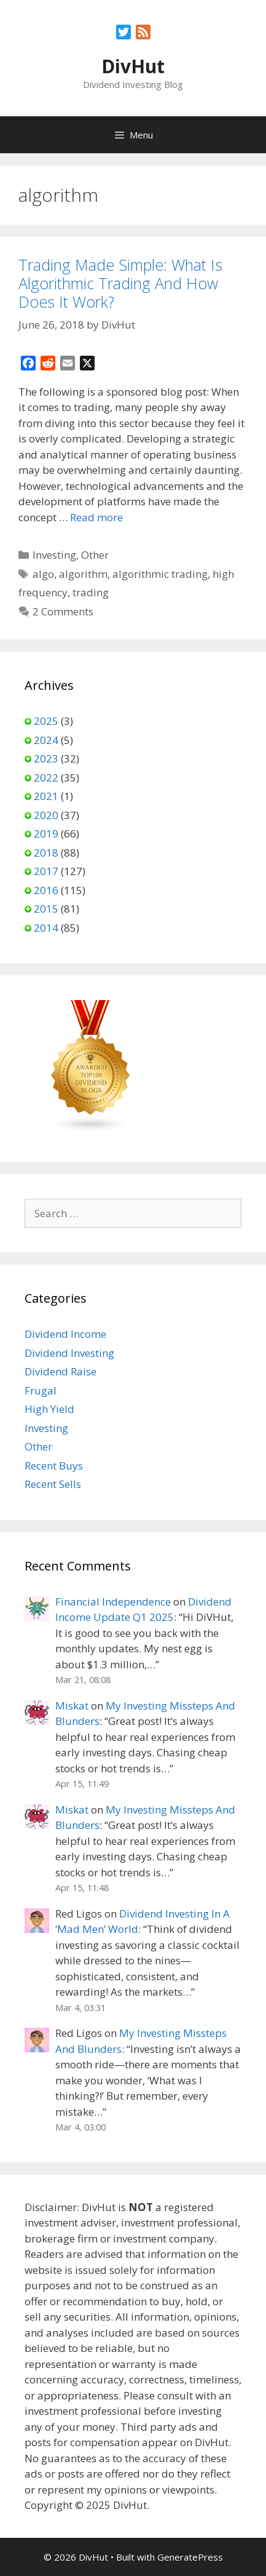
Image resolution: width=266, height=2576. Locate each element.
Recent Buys (54, 1465)
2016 (46, 890)
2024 (46, 740)
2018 (46, 853)
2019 (46, 833)
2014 (46, 928)
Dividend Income (65, 1334)
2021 (46, 796)
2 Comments (63, 611)
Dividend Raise (60, 1371)
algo (43, 574)
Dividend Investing (69, 1353)
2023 (46, 758)
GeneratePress (190, 2557)
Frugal (41, 1390)
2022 (46, 777)
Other (95, 555)
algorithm (83, 574)
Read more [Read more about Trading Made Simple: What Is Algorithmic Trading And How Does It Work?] (96, 517)
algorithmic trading (160, 574)
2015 (46, 909)
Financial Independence (113, 1601)
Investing (54, 555)
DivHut (133, 66)
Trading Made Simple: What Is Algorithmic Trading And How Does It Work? (120, 283)
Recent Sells (53, 1484)
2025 (46, 721)
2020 (46, 815)
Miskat (71, 1705)
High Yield (49, 1409)
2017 (46, 871)
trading (90, 592)
